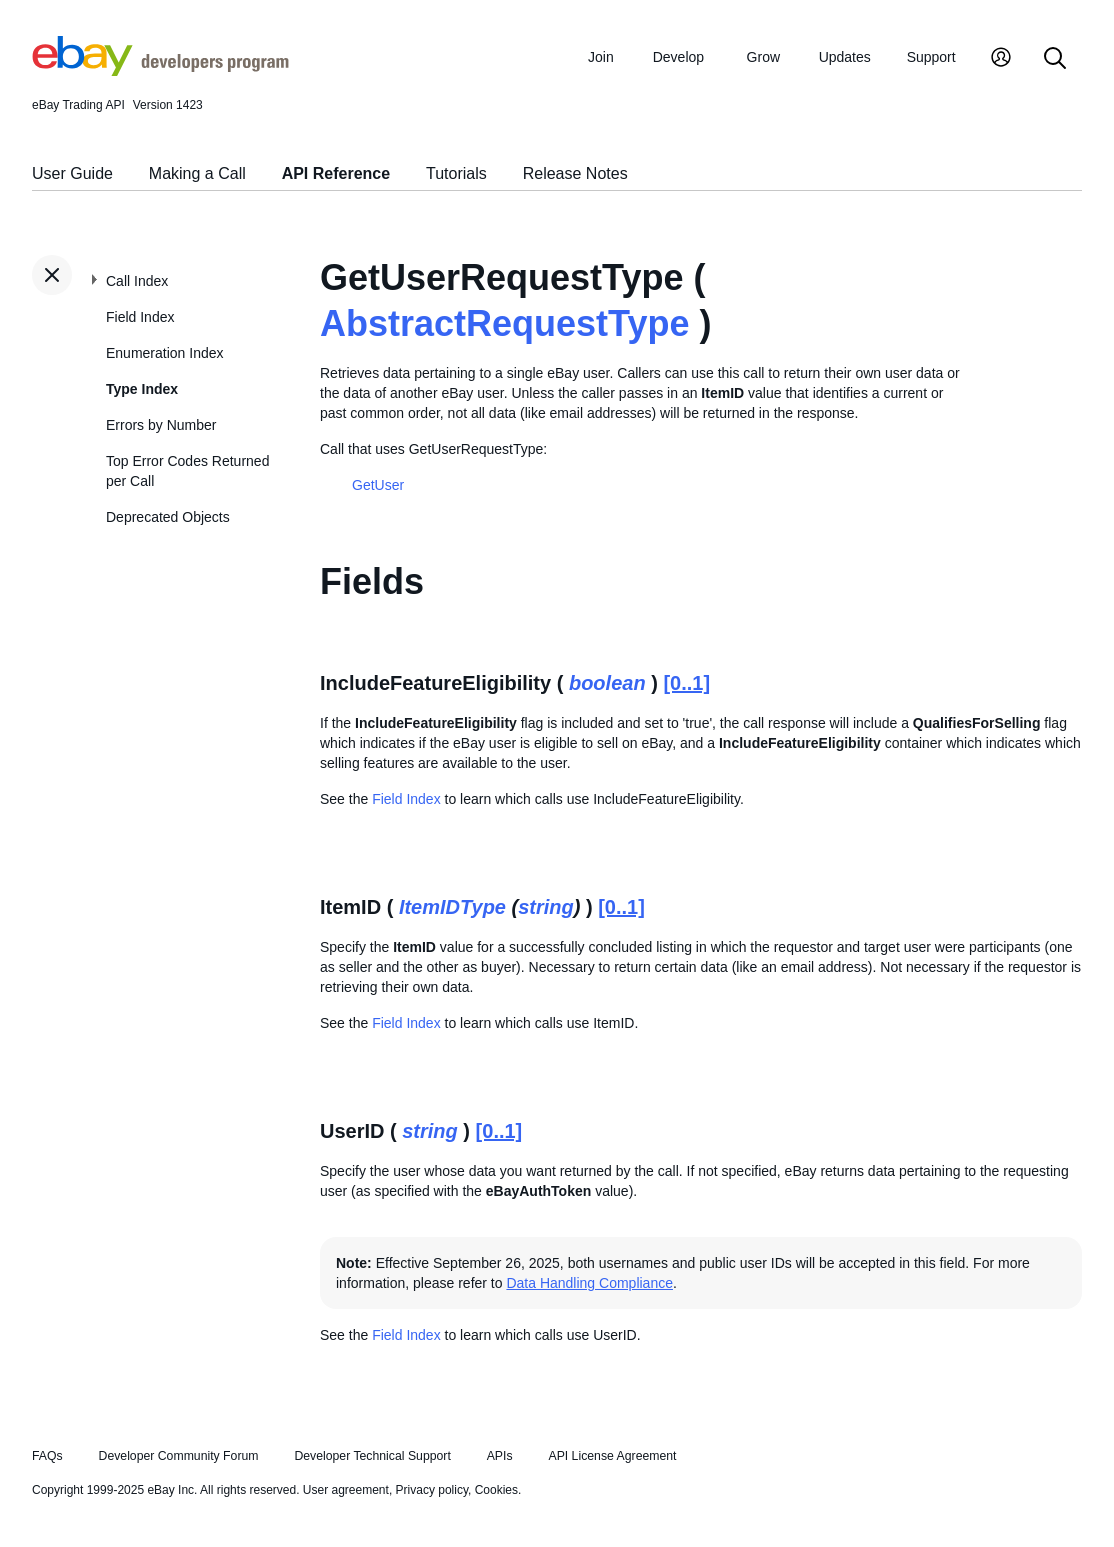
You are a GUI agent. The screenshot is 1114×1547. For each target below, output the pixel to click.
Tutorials (456, 173)
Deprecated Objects (168, 517)
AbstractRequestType (504, 323)
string (546, 907)
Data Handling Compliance (589, 1283)
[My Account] (1001, 59)
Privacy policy (432, 1490)
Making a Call (197, 173)
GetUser (378, 485)
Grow (763, 57)
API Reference (336, 173)
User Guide (72, 173)
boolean (607, 683)
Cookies (496, 1490)
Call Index (137, 281)
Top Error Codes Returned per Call (187, 471)
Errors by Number (161, 425)
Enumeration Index (165, 353)
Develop (678, 57)
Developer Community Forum (179, 1456)
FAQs (47, 1456)
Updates (845, 57)
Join (601, 57)
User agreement (346, 1490)
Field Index (140, 317)
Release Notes (575, 173)
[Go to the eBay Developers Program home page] (160, 71)
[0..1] (686, 683)
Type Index (142, 389)
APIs (500, 1456)
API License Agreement (612, 1456)
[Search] (1055, 59)
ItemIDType (452, 907)
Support (931, 57)
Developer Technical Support (372, 1456)
